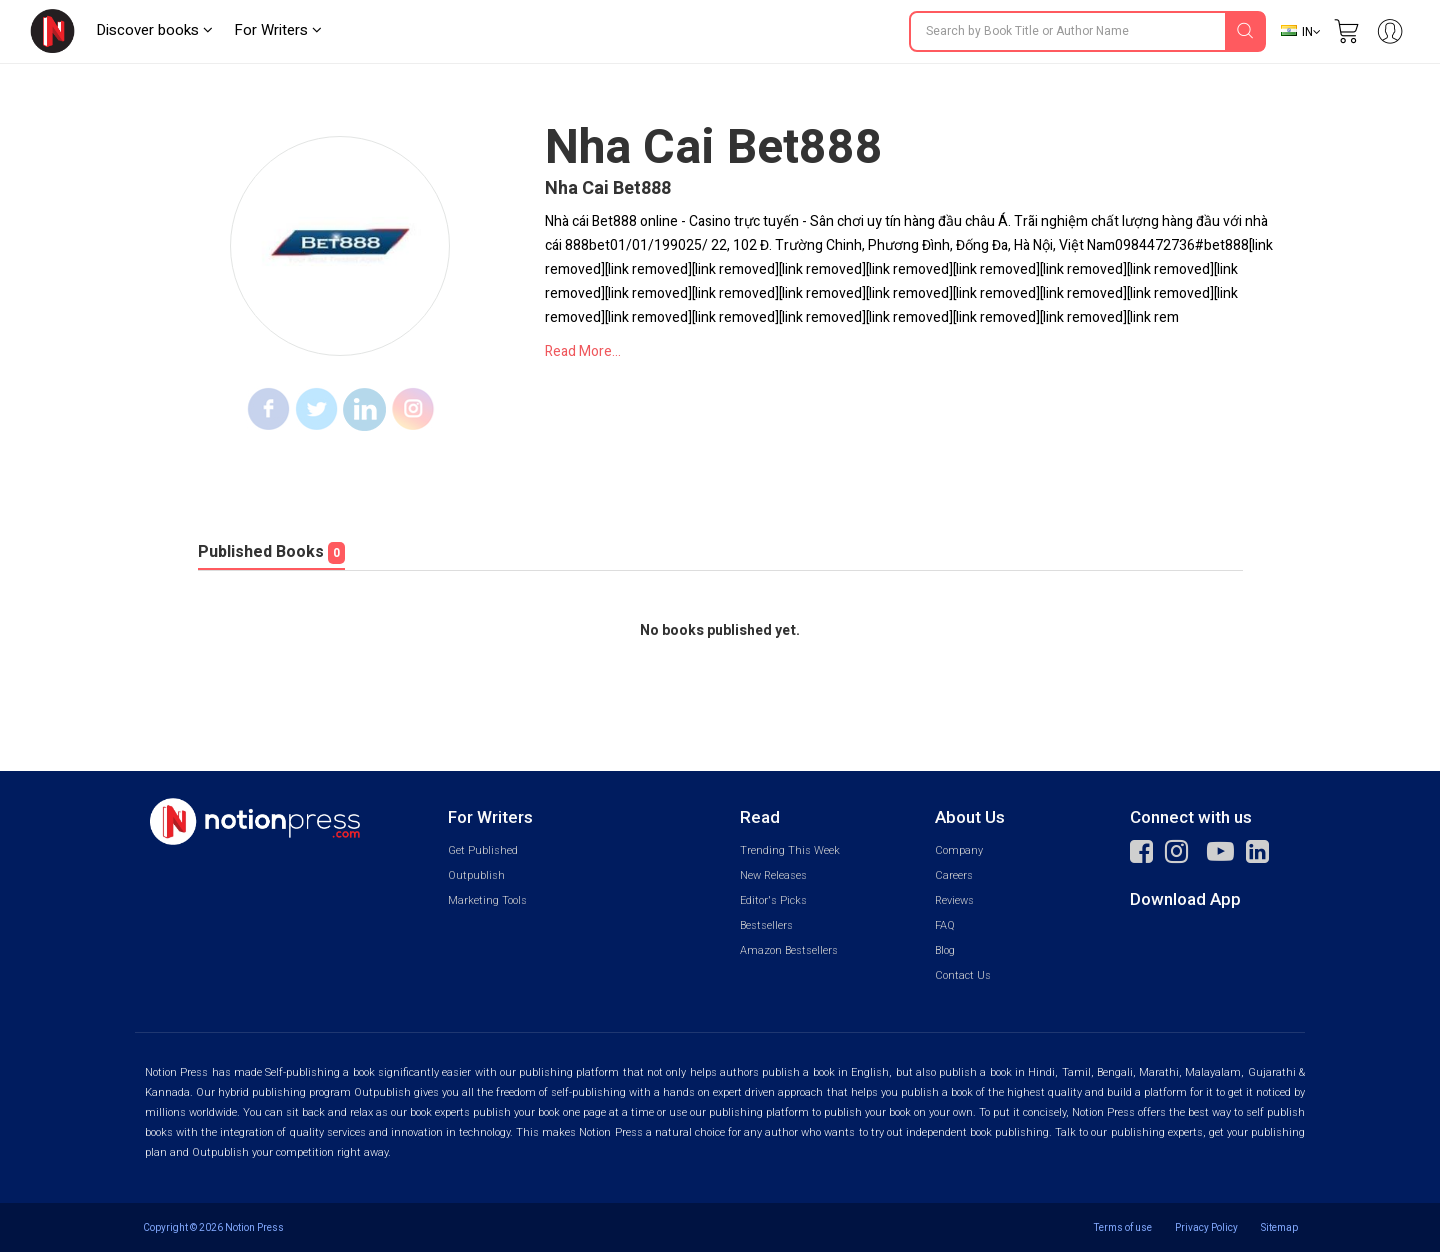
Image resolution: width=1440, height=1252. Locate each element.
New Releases (773, 875)
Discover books (154, 30)
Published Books (271, 552)
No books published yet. (720, 631)
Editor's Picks (773, 900)
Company (959, 850)
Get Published (483, 850)
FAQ (945, 925)
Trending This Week (790, 850)
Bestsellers (766, 925)
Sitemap (1279, 1227)
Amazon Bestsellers (789, 950)
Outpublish (476, 875)
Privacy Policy (1206, 1227)
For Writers (278, 30)
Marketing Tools (487, 900)
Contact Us (963, 975)
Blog (945, 950)
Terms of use (1123, 1227)
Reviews (954, 900)
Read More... (583, 351)
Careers (954, 875)
